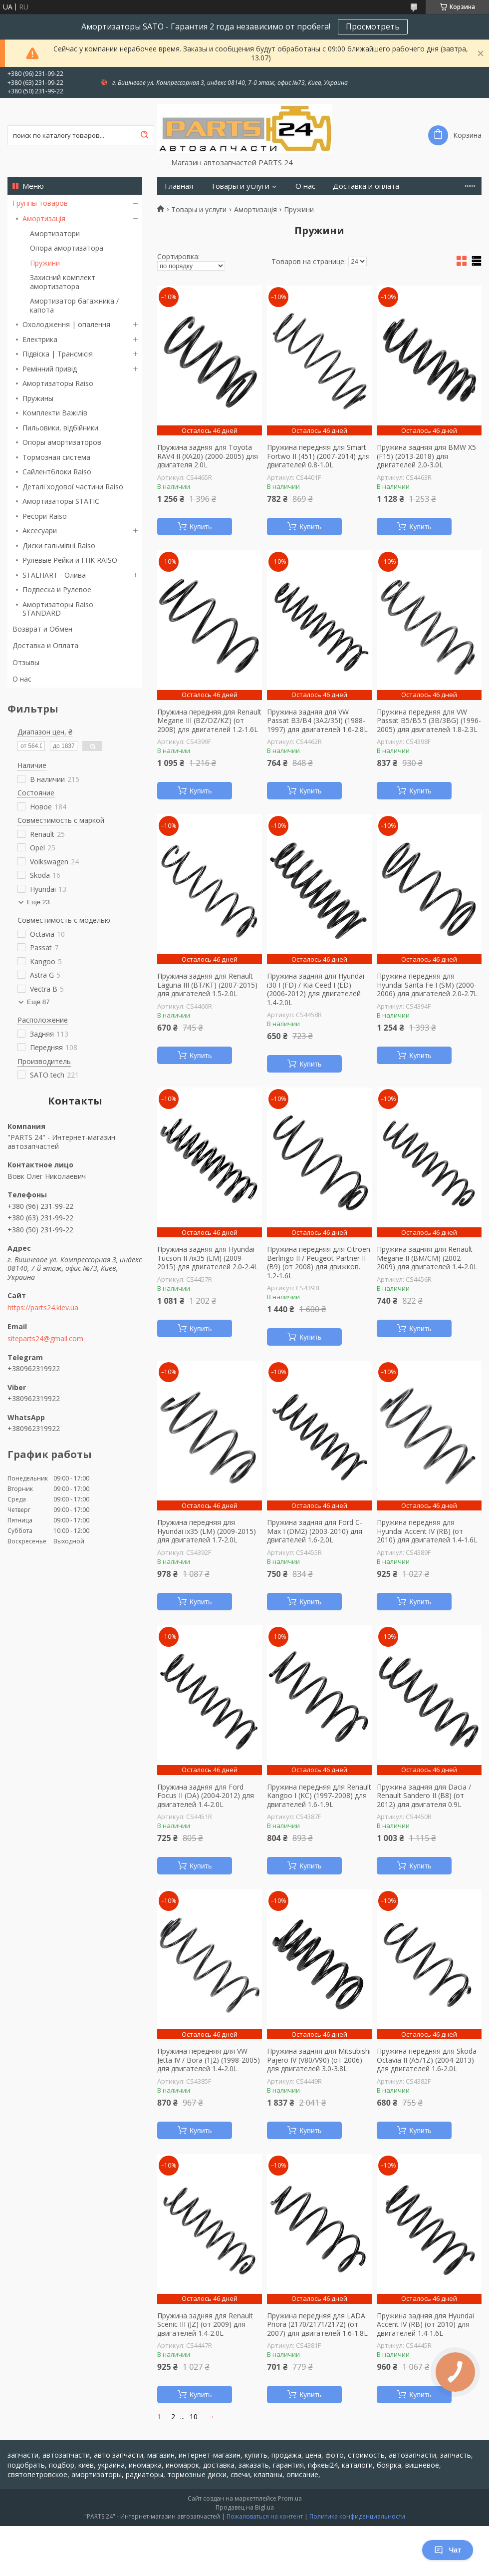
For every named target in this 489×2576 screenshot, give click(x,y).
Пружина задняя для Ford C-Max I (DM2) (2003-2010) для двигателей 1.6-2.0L (314, 1531)
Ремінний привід (49, 368)
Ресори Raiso (44, 516)
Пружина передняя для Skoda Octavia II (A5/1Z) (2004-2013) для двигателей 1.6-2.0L (427, 2060)
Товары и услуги (240, 186)
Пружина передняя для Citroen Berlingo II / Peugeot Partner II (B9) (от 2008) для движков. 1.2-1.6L (318, 1262)
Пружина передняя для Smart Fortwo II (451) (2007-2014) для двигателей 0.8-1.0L (318, 456)
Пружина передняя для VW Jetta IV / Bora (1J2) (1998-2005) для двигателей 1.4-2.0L (208, 2060)
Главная (179, 186)
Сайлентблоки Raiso (56, 471)
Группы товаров (40, 203)
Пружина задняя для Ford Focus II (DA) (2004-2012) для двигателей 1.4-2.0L (205, 1796)
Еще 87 (38, 1002)
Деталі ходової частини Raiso (72, 486)
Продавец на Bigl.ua (245, 2507)
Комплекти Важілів (54, 412)
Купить (201, 527)
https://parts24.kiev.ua (42, 1307)
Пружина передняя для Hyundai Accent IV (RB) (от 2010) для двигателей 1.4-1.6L (427, 1531)
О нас (21, 679)
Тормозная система (56, 457)
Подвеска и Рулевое (56, 589)
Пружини (45, 263)
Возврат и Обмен (42, 629)
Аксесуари (39, 530)
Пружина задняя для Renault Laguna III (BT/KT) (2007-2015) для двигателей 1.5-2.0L (207, 985)
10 (194, 2416)
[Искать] (144, 135)
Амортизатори (55, 233)
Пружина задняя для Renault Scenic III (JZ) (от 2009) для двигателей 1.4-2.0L (205, 2324)
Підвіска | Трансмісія (57, 354)
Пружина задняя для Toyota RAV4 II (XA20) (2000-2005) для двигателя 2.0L (207, 456)
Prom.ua (290, 2498)
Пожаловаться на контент (265, 2516)
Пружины (37, 398)
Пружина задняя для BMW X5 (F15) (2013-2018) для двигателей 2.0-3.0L (426, 456)
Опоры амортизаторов (61, 442)
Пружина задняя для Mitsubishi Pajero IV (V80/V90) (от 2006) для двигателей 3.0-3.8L (319, 2060)
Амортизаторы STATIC (60, 501)
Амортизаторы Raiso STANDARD (57, 609)
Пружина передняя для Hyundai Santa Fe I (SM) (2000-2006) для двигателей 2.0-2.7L (427, 985)
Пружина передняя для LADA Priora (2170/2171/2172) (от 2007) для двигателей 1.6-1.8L (317, 2324)
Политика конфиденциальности (357, 2516)
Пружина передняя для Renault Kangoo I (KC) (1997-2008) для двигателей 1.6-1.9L (319, 1796)
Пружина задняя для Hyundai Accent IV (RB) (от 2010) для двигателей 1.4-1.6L (425, 2324)
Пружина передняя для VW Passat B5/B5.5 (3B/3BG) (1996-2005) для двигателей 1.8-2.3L (429, 721)
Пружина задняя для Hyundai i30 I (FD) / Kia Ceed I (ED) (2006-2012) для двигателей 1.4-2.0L (315, 989)
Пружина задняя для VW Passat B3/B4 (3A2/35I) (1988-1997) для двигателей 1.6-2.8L (317, 721)
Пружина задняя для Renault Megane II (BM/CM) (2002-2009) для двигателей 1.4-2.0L (427, 1258)
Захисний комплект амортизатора (62, 282)
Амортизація (43, 218)
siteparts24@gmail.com (45, 1338)
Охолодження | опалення (66, 324)
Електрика (39, 339)
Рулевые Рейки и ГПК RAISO (69, 560)
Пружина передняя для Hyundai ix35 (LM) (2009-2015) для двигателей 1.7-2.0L (206, 1531)
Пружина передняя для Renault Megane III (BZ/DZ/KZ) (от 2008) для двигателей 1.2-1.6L (209, 721)
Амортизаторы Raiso (57, 383)
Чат (447, 2550)
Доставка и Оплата (45, 645)
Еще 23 (38, 902)
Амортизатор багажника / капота (74, 305)
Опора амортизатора (66, 248)
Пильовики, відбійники (60, 427)
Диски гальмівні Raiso (58, 545)
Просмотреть (373, 26)
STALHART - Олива (54, 575)
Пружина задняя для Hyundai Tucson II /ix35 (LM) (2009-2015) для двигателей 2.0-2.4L (207, 1258)
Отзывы (25, 662)
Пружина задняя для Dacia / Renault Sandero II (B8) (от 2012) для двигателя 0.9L (424, 1796)
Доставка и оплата (366, 186)
